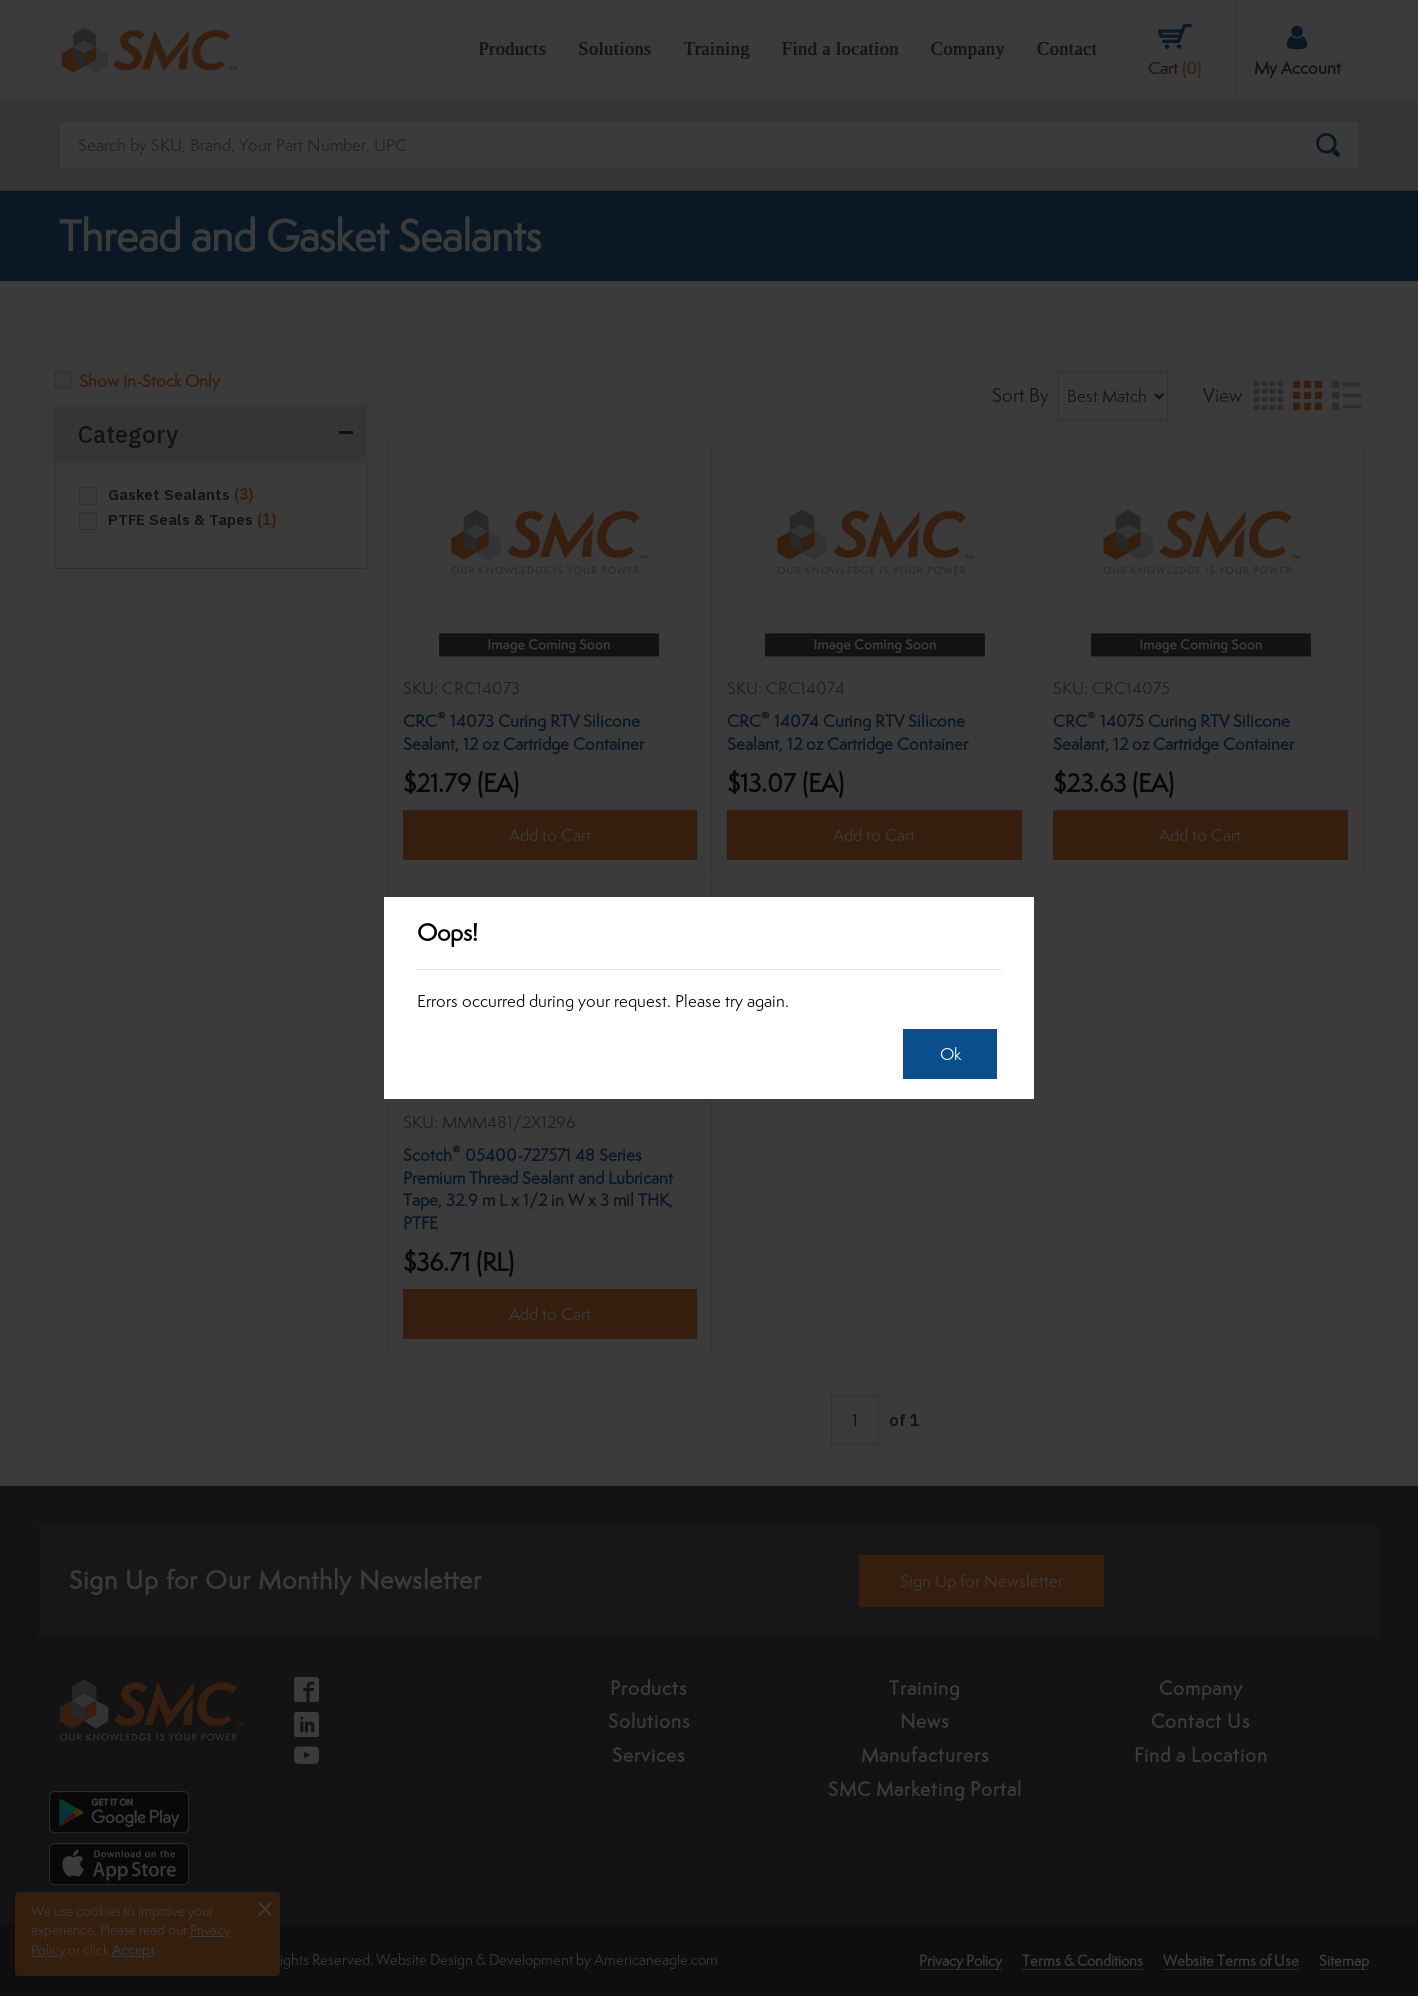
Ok (946, 1054)
